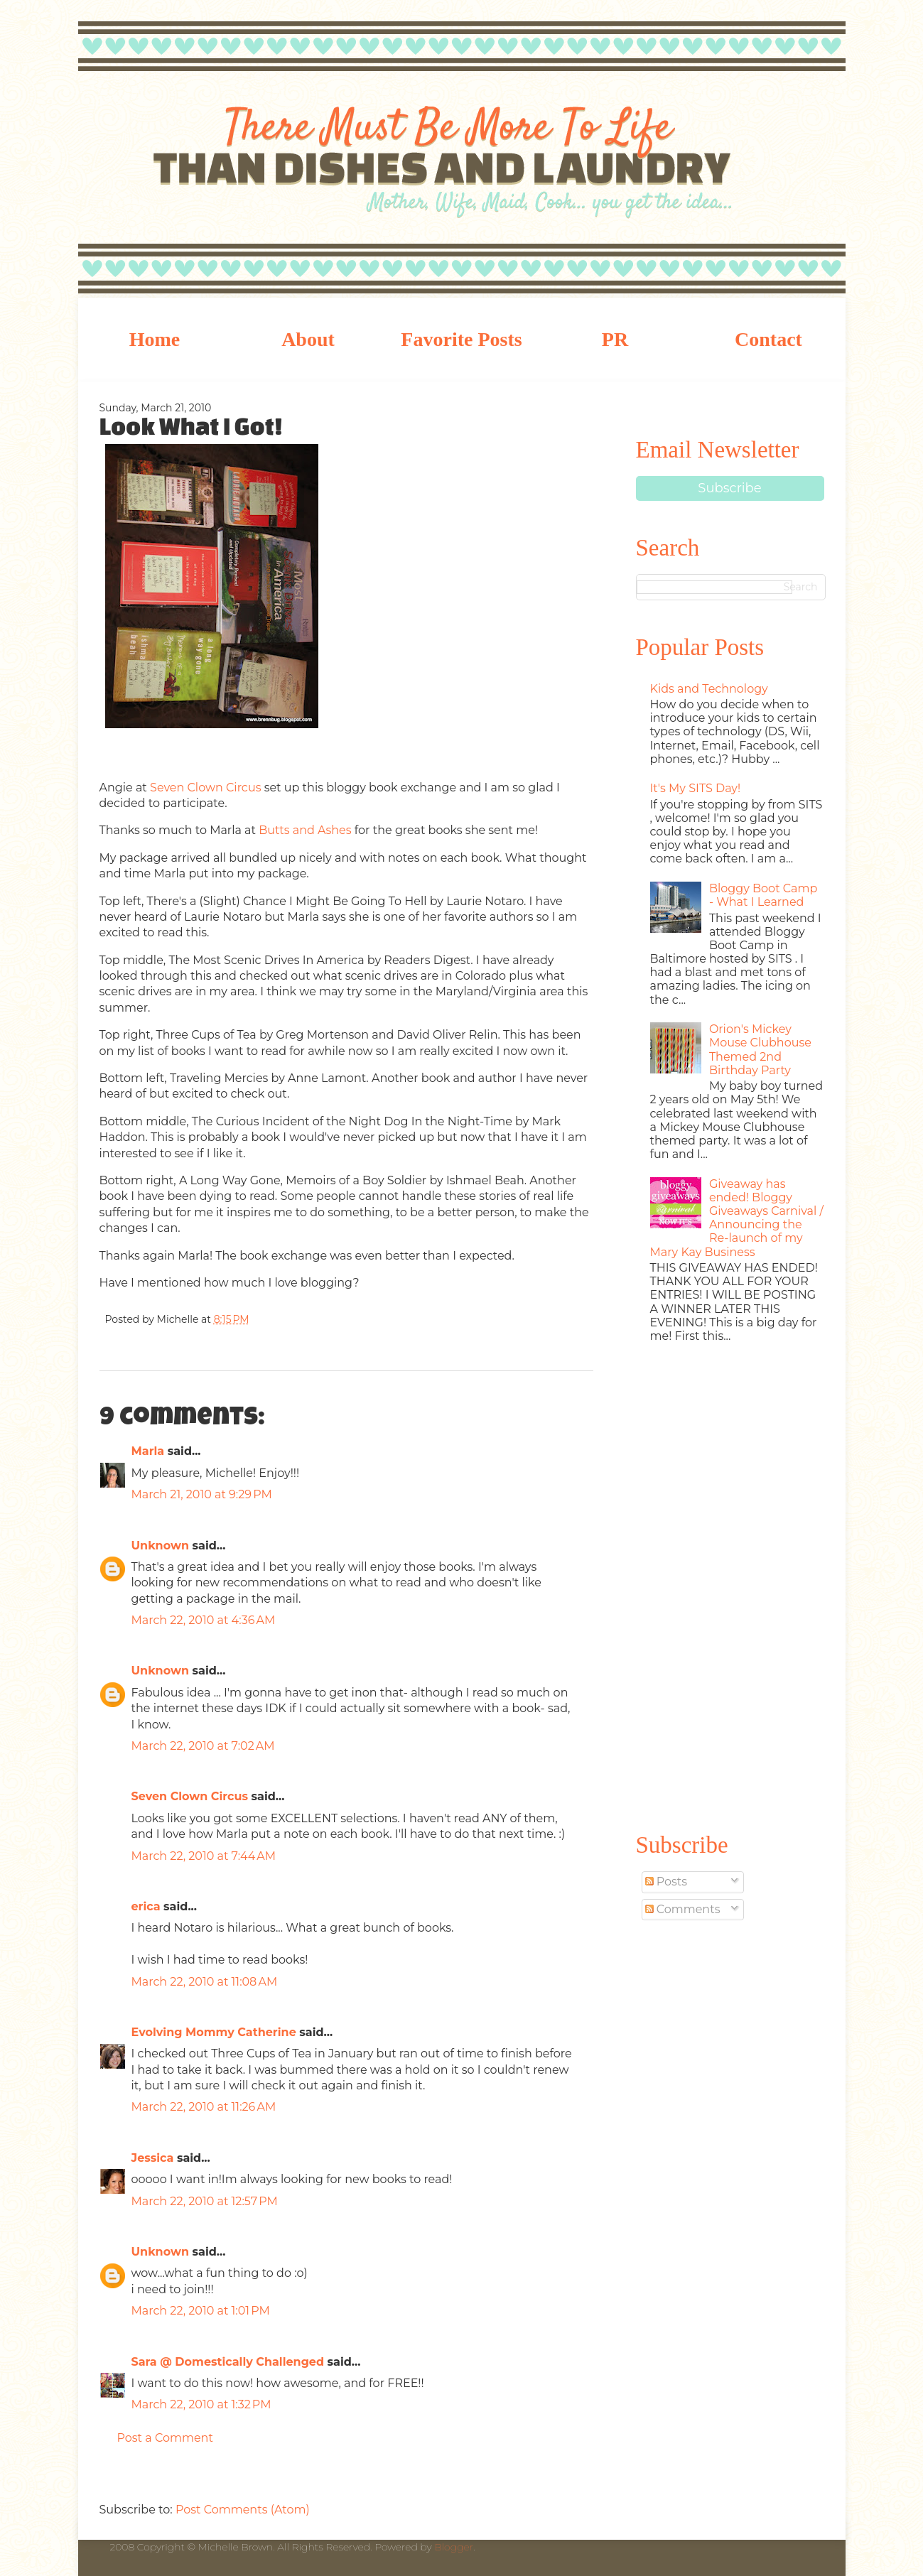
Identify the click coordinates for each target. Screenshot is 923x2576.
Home (154, 339)
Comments (682, 1909)
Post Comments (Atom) (243, 2509)
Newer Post (113, 2477)
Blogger (453, 2546)
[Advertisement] (730, 1585)
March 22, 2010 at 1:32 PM (201, 2404)
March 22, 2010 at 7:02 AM (203, 1746)
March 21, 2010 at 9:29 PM (201, 1494)
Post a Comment (165, 2438)
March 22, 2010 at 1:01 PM (200, 2310)
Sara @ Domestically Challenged (228, 2362)
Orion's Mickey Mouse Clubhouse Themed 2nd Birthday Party (760, 1049)
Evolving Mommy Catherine (213, 2032)
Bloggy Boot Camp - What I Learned (763, 895)
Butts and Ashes (305, 830)
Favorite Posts (461, 339)
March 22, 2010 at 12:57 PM (204, 2201)
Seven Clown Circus (205, 787)
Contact (768, 339)
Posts (666, 1881)
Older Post (579, 2477)
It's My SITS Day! (695, 788)
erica (146, 1906)
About (308, 339)
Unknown (160, 1545)
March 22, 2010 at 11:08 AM (204, 1981)
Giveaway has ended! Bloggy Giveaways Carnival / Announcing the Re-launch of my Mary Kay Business (737, 1218)
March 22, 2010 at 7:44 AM (203, 1856)
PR (615, 339)
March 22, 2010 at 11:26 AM (203, 2107)
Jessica (152, 2158)
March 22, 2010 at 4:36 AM (203, 1620)
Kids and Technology (709, 689)
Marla (148, 1451)
